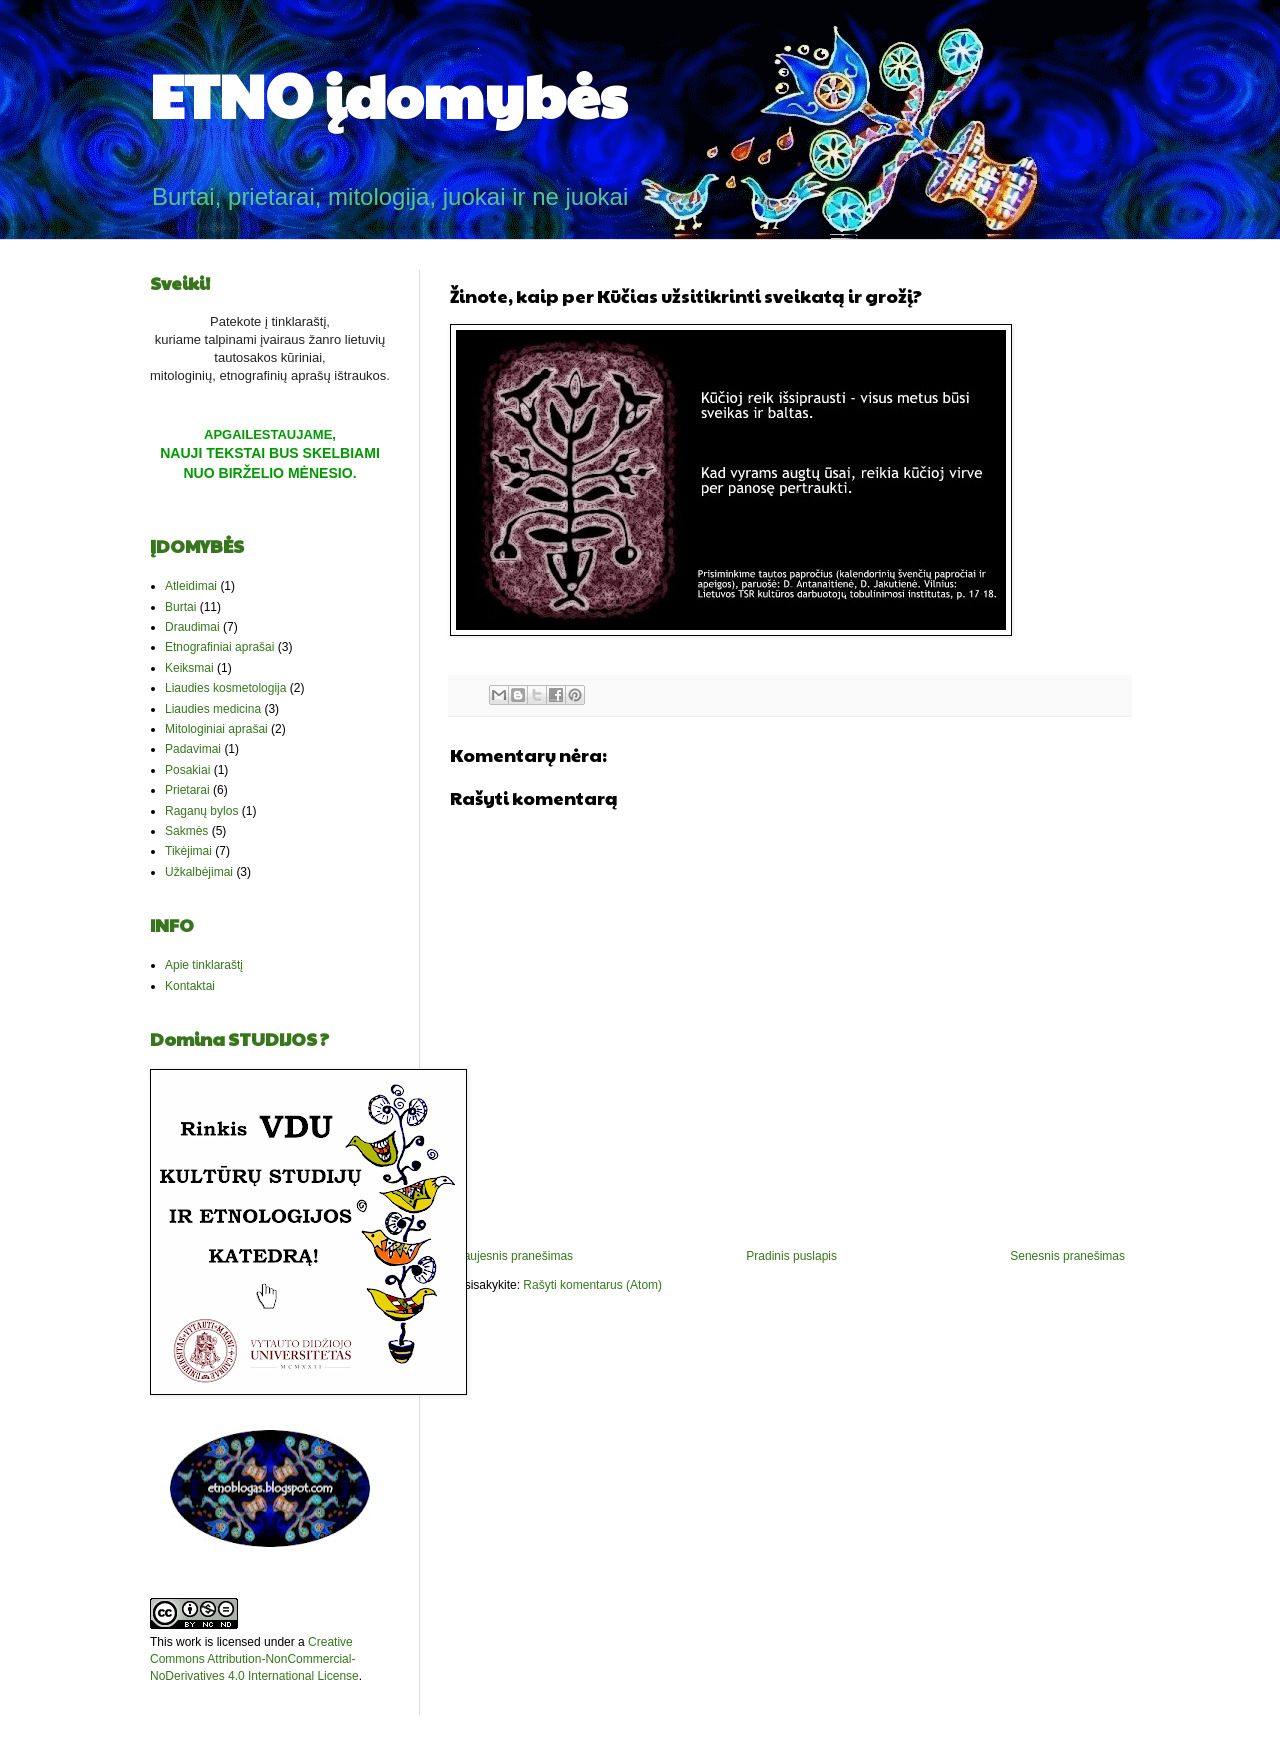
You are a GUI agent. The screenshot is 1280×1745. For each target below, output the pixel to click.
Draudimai (192, 627)
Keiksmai (189, 668)
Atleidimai (191, 586)
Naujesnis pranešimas (514, 1256)
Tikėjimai (188, 851)
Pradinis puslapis (791, 1256)
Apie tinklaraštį (204, 965)
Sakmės (186, 831)
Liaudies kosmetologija (225, 688)
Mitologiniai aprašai (216, 729)
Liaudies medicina (213, 709)
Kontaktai (190, 986)
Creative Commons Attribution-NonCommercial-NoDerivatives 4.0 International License (254, 1659)
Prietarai (187, 790)
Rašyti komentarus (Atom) (592, 1285)
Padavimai (193, 749)
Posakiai (187, 770)
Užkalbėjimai (199, 872)
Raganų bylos (201, 811)
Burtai (180, 607)
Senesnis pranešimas (1067, 1256)
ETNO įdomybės (388, 94)
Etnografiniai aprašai (219, 647)
